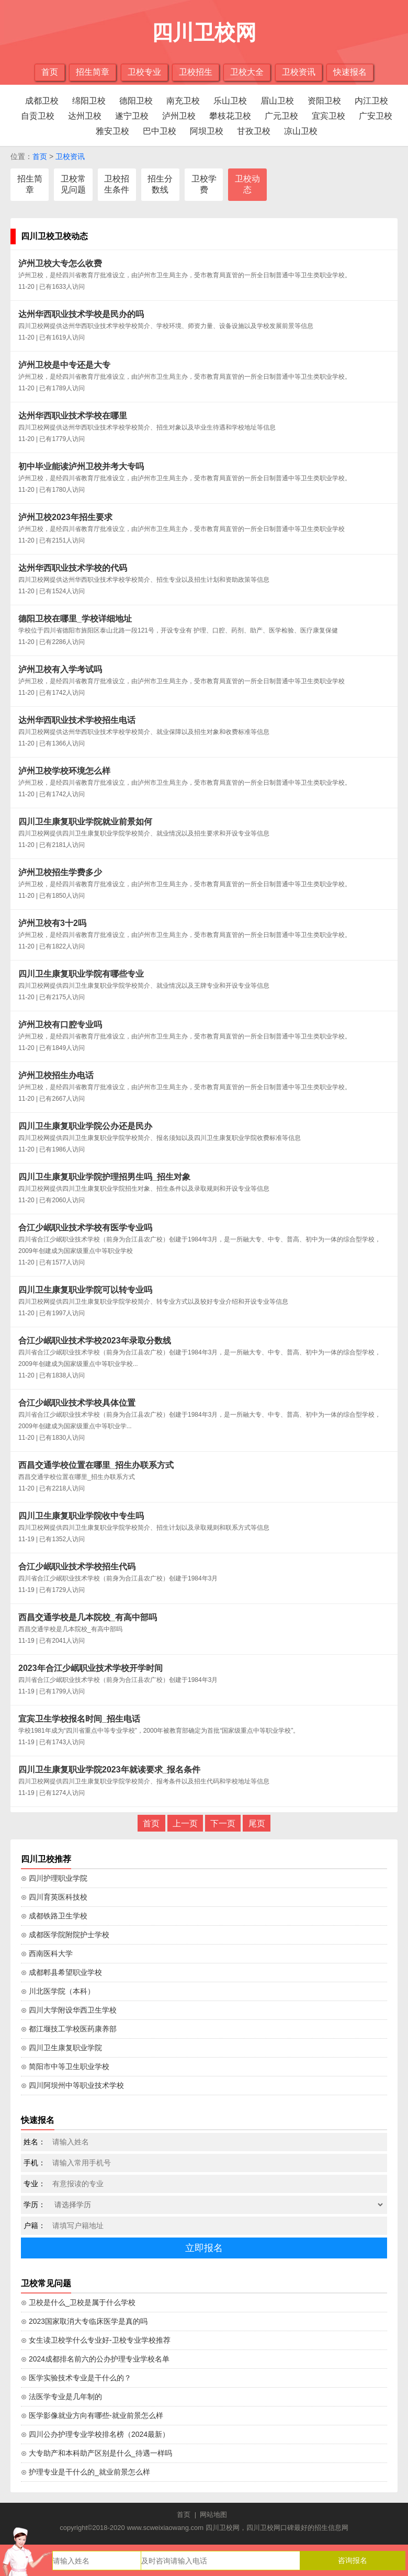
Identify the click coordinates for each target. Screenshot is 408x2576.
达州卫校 (84, 115)
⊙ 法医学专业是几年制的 (61, 2396)
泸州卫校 (179, 115)
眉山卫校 (277, 100)
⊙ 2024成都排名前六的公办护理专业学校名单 (95, 2359)
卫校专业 (144, 71)
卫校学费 (204, 184)
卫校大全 (247, 71)
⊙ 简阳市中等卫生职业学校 (65, 2066)
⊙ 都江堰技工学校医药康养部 (69, 2029)
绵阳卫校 (89, 100)
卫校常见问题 (73, 184)
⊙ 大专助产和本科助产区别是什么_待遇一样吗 (96, 2453)
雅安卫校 (112, 131)
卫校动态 (247, 184)
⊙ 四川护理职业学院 (54, 1878)
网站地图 (213, 2514)
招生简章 (92, 71)
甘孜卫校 (253, 131)
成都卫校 (42, 100)
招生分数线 (160, 184)
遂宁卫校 (132, 115)
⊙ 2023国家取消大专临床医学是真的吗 (84, 2321)
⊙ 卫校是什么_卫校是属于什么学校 (78, 2302)
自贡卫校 (37, 115)
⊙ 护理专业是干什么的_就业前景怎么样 (85, 2472)
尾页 (256, 1823)
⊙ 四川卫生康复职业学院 (61, 2047)
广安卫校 (375, 115)
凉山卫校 (301, 131)
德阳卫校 (136, 100)
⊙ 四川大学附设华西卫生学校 (69, 2010)
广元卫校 (281, 115)
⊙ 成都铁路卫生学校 (54, 1916)
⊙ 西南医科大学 (47, 1953)
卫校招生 (195, 71)
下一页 (222, 1823)
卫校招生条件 (116, 184)
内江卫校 (371, 100)
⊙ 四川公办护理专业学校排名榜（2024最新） (95, 2434)
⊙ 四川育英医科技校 (54, 1897)
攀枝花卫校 (230, 115)
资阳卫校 (324, 100)
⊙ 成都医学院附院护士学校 (65, 1934)
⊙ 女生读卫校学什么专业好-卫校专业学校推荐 (96, 2340)
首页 (49, 71)
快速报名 (350, 71)
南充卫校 (183, 100)
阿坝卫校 (206, 131)
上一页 (185, 1823)
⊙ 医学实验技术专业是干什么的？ (76, 2378)
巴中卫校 (159, 131)
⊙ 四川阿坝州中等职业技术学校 (72, 2085)
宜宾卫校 (328, 115)
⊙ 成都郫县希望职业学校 (61, 1972)
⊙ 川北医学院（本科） (58, 1991)
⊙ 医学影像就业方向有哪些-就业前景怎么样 (92, 2415)
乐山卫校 (230, 100)
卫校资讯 (298, 71)
